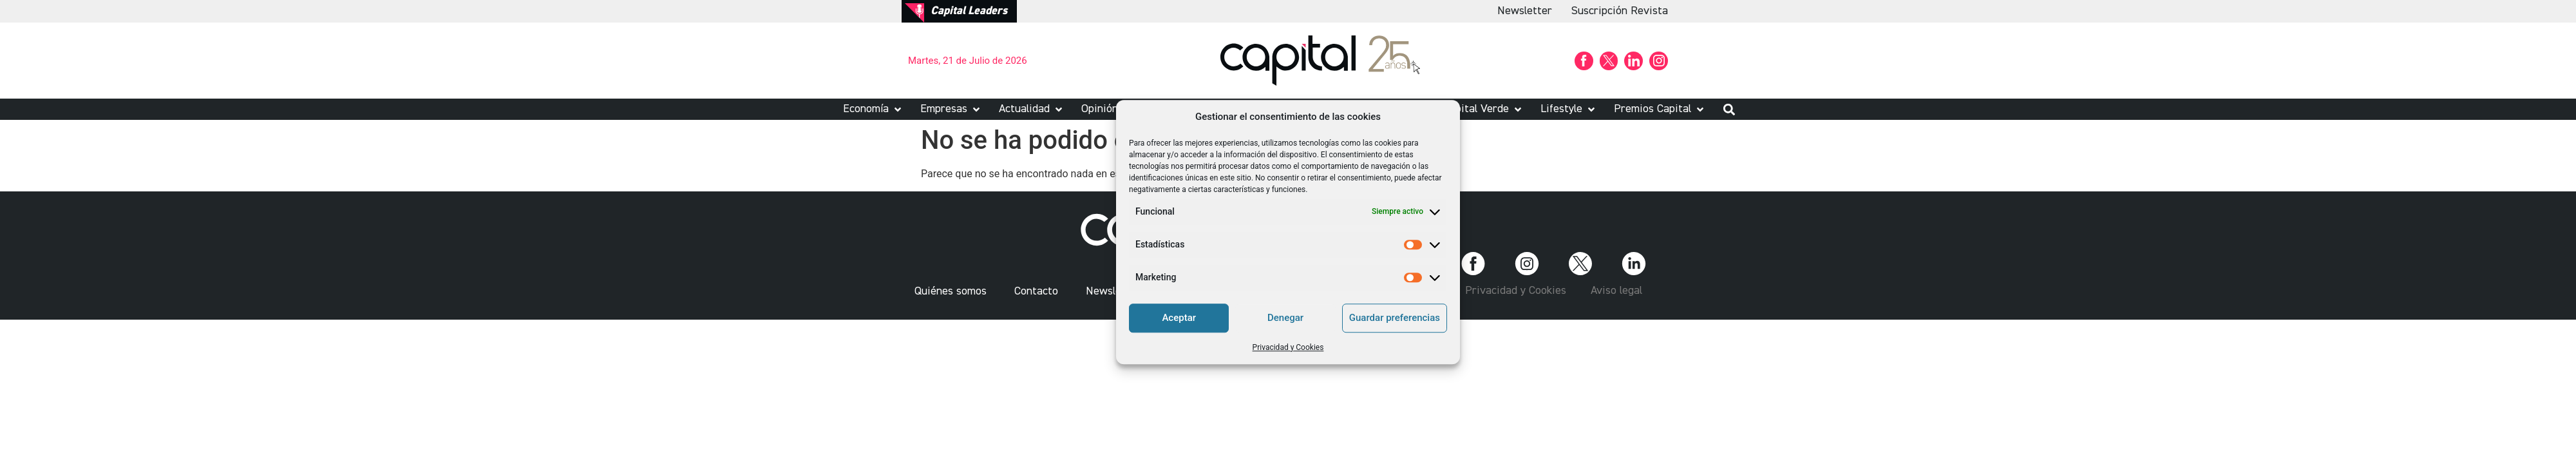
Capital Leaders (969, 11)
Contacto (1036, 291)
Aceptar (1179, 318)
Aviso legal (1616, 290)
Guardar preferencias (1394, 318)
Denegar (1285, 318)
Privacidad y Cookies (1288, 347)
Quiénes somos (950, 291)
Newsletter (1524, 11)
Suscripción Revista (1619, 11)
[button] (873, 109)
